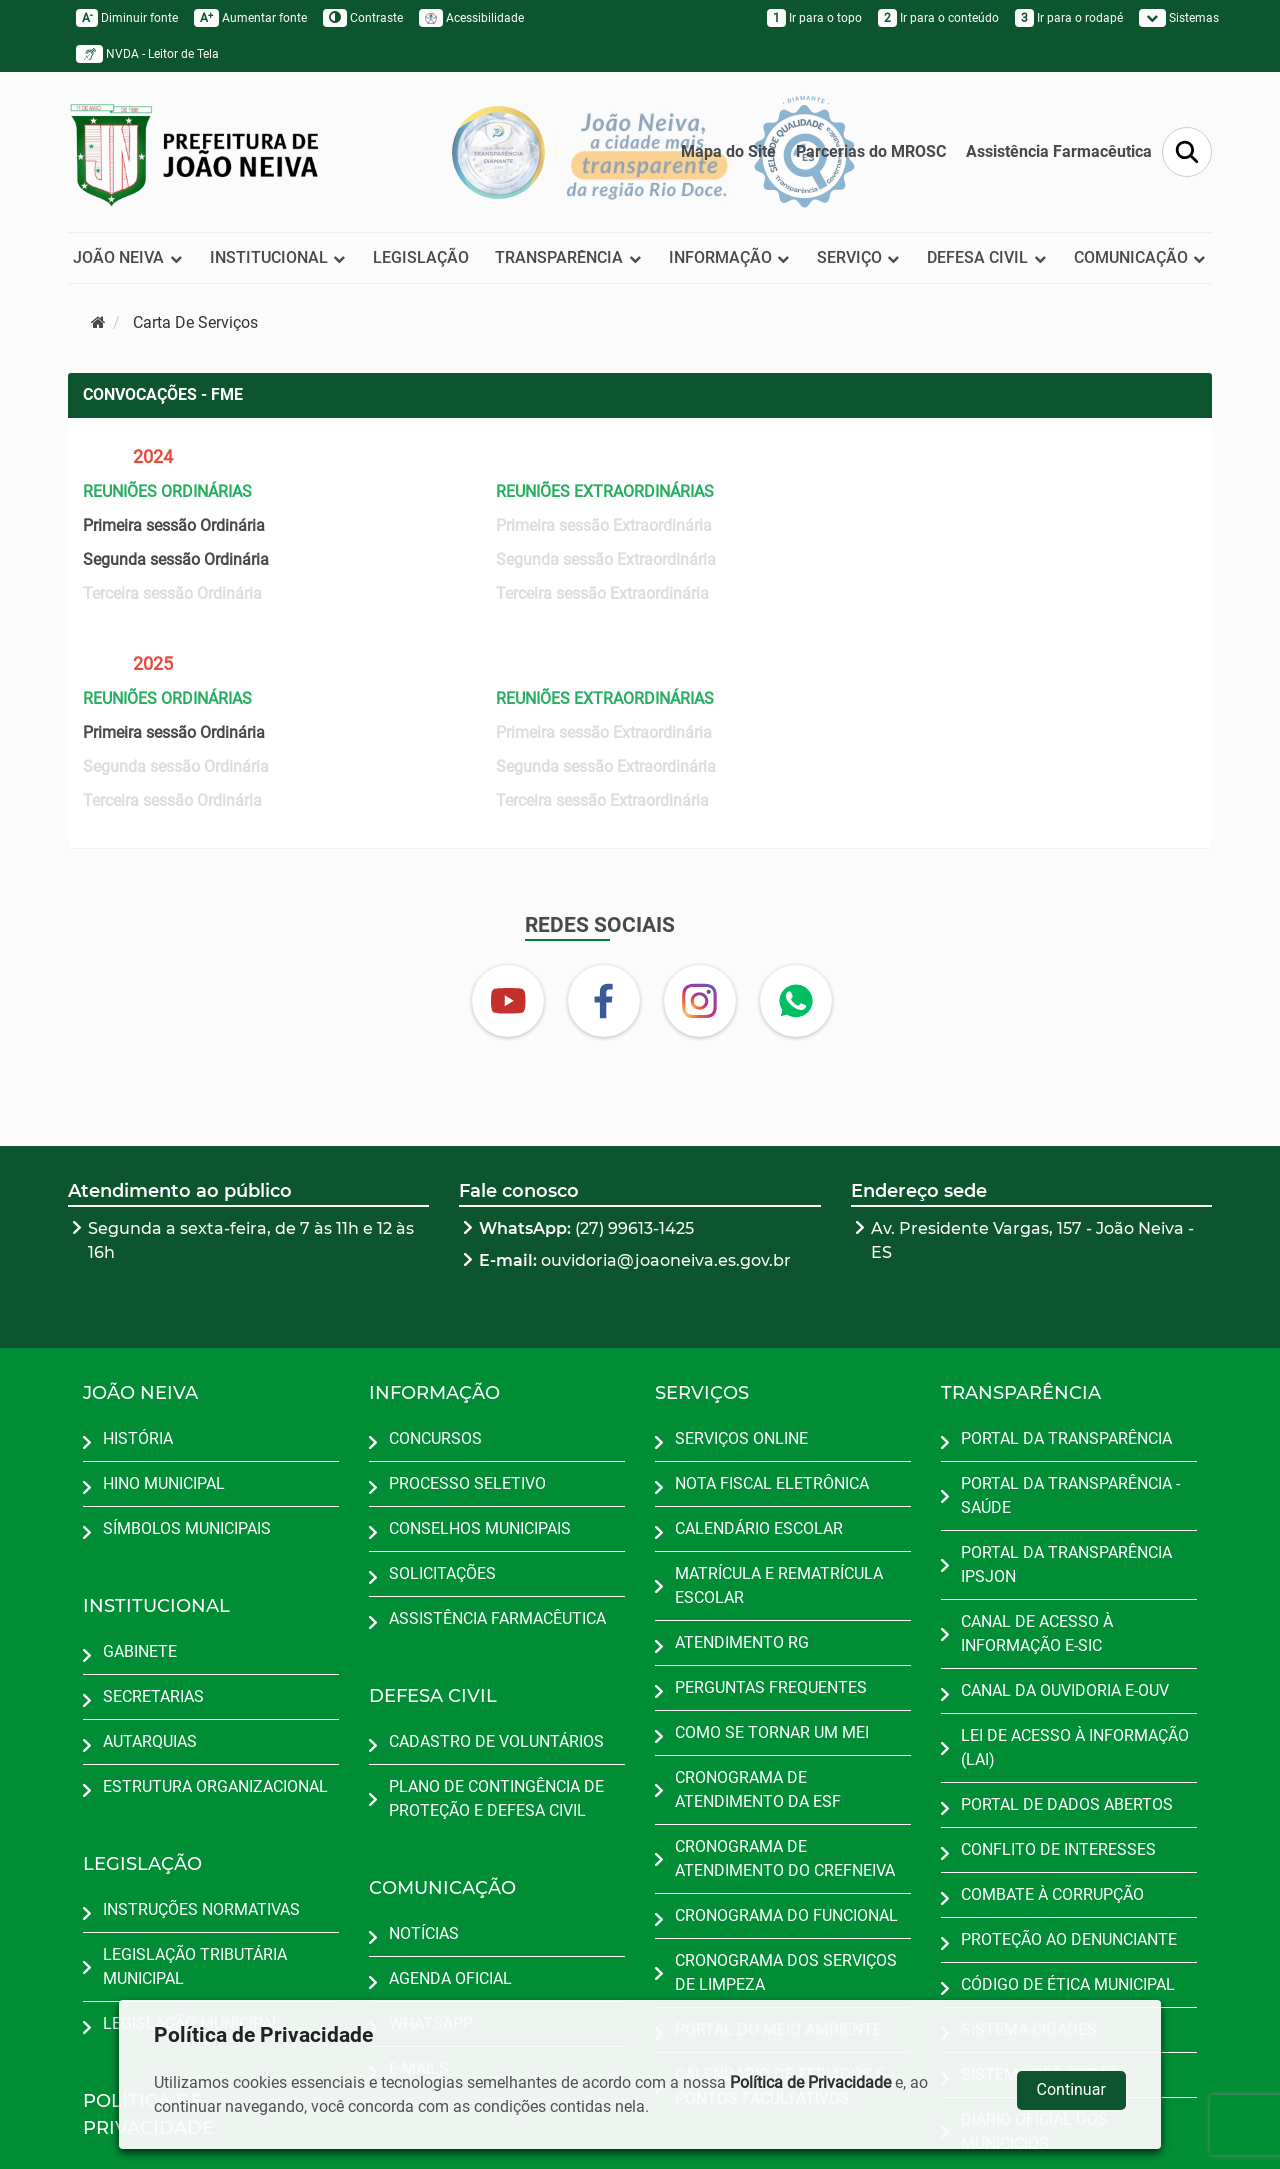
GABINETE (140, 1651)
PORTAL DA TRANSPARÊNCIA (1066, 1438)
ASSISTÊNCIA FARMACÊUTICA (497, 1618)
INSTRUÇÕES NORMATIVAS (201, 1909)
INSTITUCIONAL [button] (278, 257)
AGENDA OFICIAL (450, 1978)
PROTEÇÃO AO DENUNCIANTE (1069, 1939)
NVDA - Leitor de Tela (147, 54)
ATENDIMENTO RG (742, 1642)
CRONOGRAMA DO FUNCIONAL (786, 1915)
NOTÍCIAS (424, 1933)
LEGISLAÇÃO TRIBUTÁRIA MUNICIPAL (195, 1966)
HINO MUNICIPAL (164, 1483)
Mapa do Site (728, 151)
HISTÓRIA (138, 1438)
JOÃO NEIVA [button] (128, 257)
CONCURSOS (435, 1438)
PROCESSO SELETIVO (467, 1483)
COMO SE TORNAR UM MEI (772, 1732)
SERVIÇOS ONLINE (741, 1438)
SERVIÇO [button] (859, 257)
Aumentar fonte (250, 18)
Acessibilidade (471, 18)
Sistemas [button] (1179, 18)
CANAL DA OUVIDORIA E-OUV (1065, 1690)
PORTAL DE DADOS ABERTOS (1067, 1804)
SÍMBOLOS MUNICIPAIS (187, 1528)
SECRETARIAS (153, 1696)
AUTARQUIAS (150, 1741)
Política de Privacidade (810, 2082)
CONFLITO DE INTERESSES (1058, 1849)
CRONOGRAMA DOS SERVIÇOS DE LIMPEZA (786, 1972)
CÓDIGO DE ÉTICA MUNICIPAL (1068, 1984)
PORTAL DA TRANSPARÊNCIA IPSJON (1066, 1564)
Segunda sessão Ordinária (176, 559)
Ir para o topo (814, 18)
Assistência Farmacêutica (1059, 151)
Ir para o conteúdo (938, 18)
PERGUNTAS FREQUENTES (771, 1687)
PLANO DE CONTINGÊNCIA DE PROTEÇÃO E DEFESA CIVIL (496, 1798)
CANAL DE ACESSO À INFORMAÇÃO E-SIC (1037, 1633)
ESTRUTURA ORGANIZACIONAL (215, 1786)
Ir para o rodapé (1069, 18)
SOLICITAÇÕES (442, 1573)
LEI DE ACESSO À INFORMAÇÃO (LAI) (1075, 1747)
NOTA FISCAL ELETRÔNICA (772, 1483)
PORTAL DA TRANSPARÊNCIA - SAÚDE (1070, 1495)
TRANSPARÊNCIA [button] (568, 257)
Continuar (1071, 2089)
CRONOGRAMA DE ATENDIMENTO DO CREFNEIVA (785, 1858)
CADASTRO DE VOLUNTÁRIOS (496, 1741)
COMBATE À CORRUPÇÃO (1052, 1894)
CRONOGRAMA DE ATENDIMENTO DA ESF (758, 1789)
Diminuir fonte (127, 18)
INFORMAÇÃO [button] (730, 257)
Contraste (363, 18)
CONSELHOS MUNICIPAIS (480, 1528)
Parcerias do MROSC (871, 151)
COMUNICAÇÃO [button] (1140, 257)
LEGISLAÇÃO (421, 257)
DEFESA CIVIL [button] (987, 257)
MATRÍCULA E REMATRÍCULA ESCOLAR (779, 1585)
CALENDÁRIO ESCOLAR (759, 1528)
